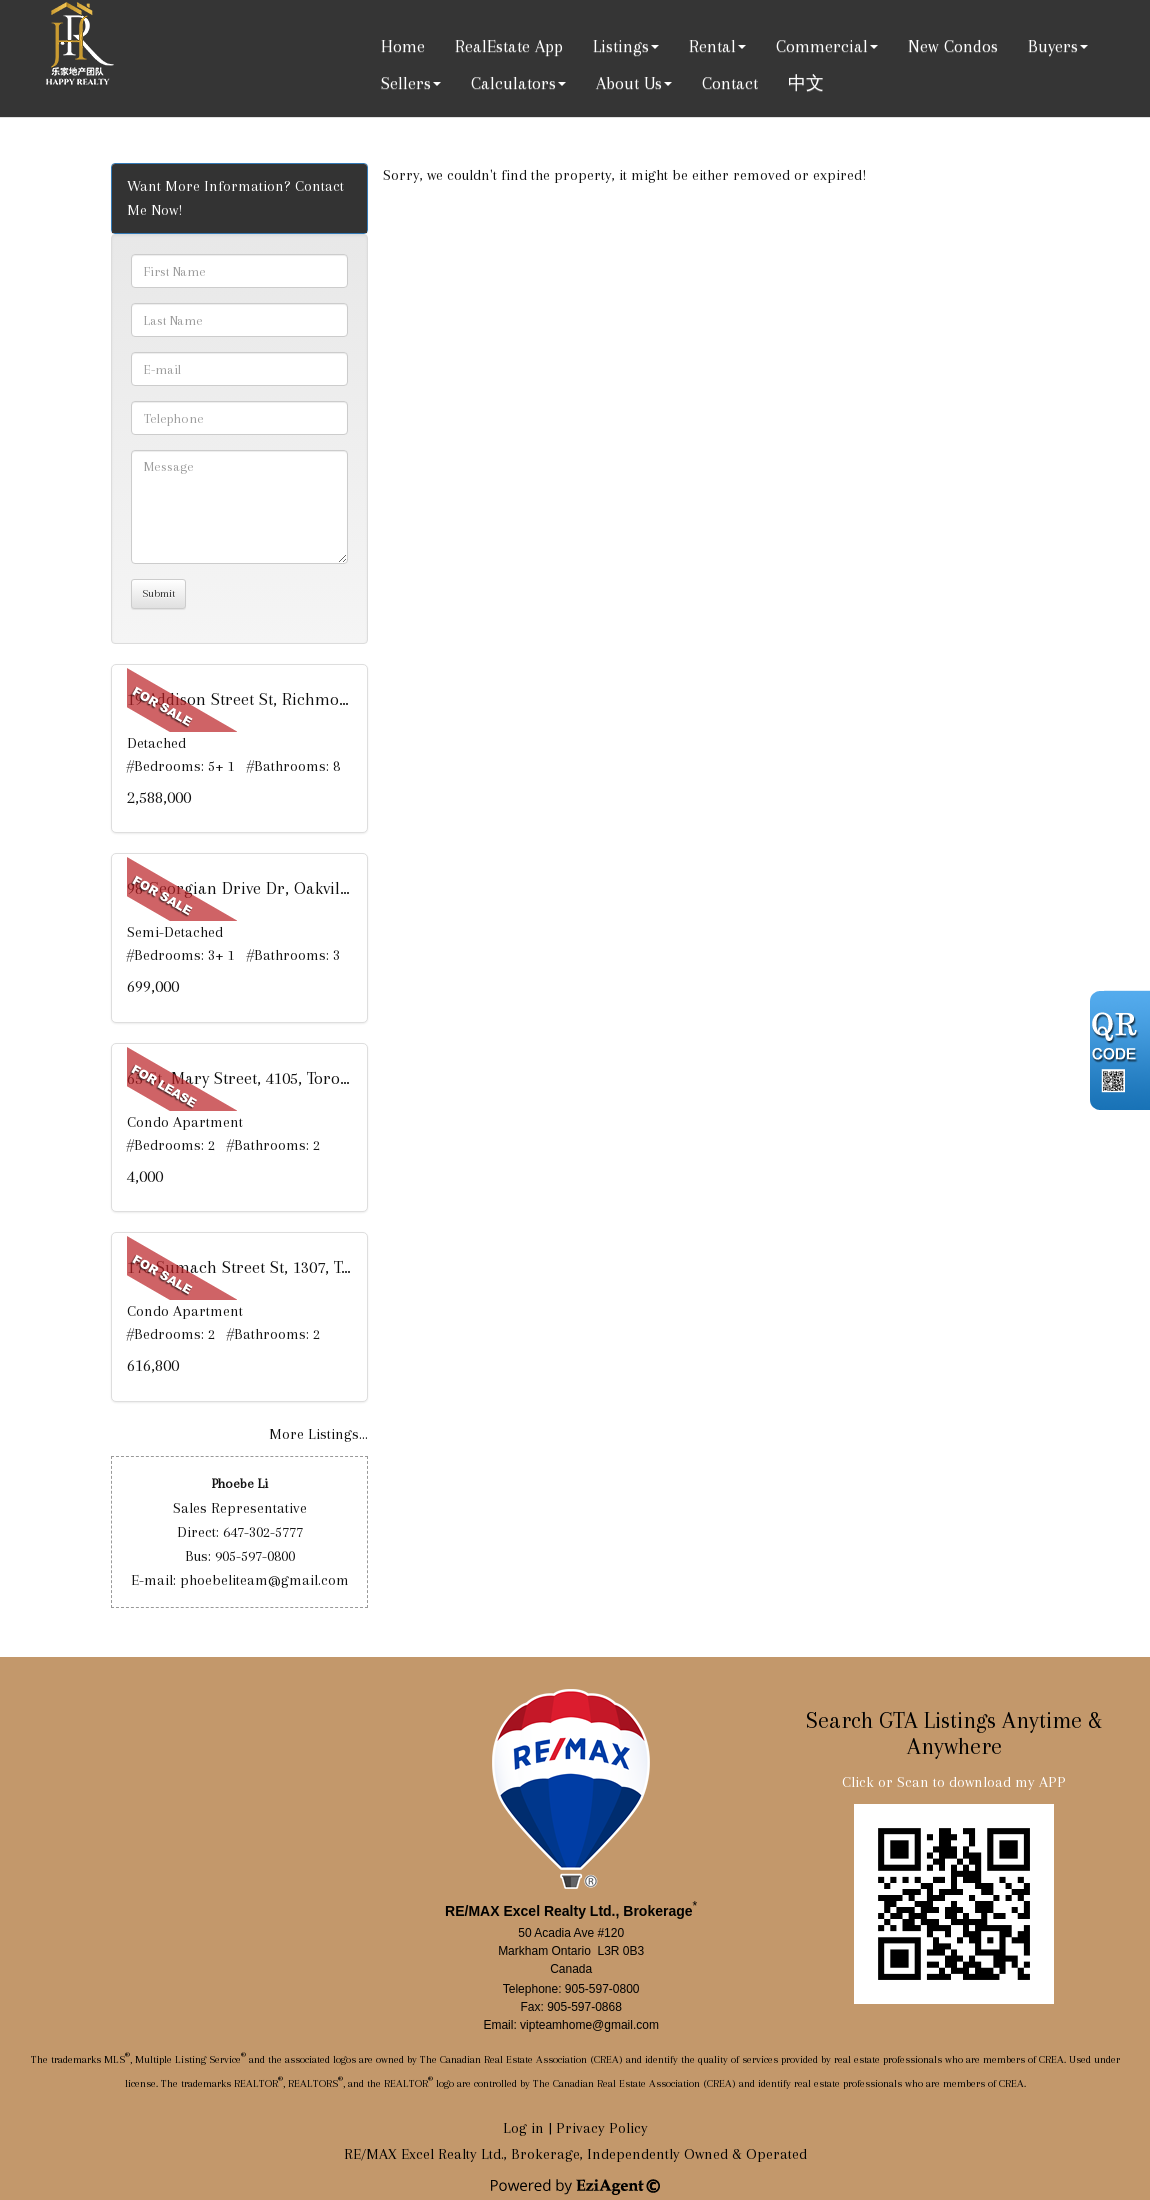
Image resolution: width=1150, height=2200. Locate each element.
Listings (621, 46)
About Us (629, 83)
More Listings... (318, 1434)
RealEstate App (509, 46)
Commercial (822, 46)
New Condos (953, 46)
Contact (730, 83)
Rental (712, 46)
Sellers (406, 83)
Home (403, 46)
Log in (523, 2128)
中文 (806, 83)
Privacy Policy (602, 2128)
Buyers (1053, 46)
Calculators (513, 83)
